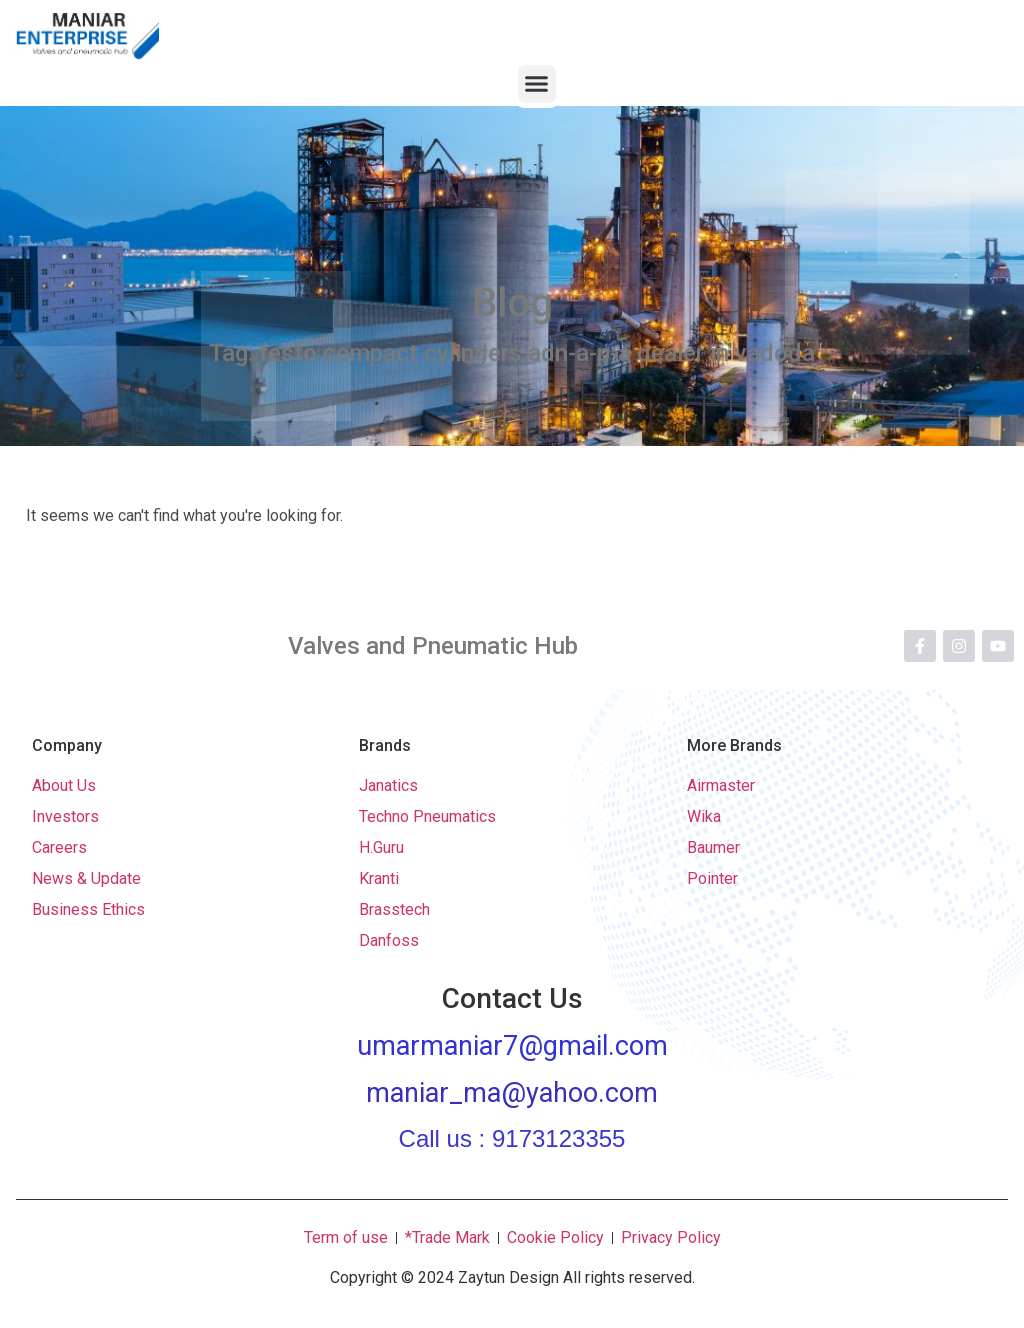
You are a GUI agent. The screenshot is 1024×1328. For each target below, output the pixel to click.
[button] (537, 84)
